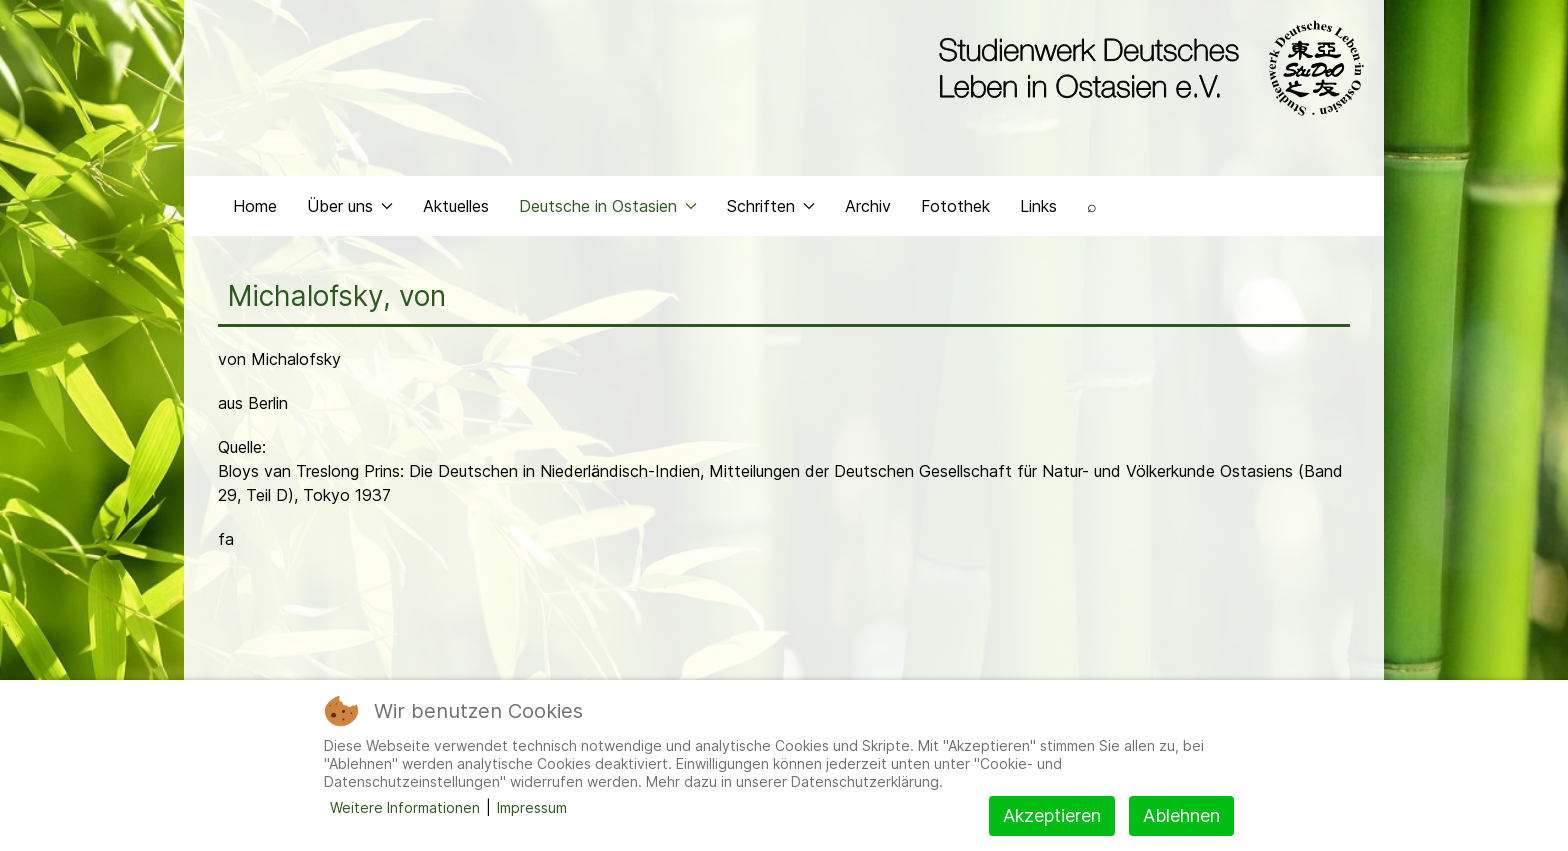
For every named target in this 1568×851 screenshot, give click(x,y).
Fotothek (955, 206)
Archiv (868, 206)
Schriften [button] (771, 206)
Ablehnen (1181, 815)
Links (1038, 206)
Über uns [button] (350, 206)
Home (255, 206)
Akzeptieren (1052, 815)
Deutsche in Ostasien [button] (608, 206)
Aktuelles (456, 206)
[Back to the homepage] (1146, 68)
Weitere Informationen (405, 807)
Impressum (532, 807)
